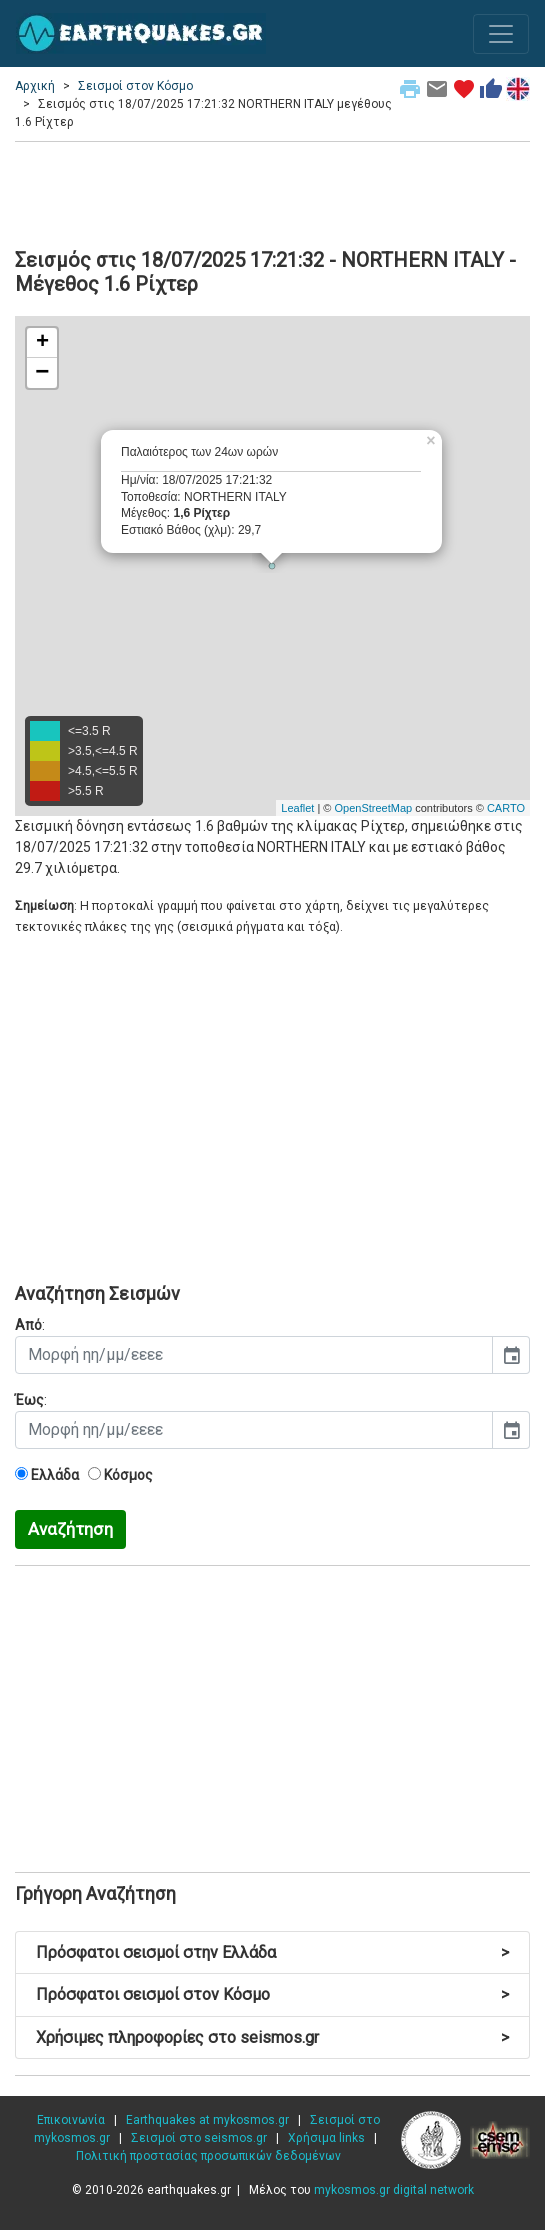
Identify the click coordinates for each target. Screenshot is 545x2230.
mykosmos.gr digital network (394, 2190)
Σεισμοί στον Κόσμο (135, 86)
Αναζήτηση (70, 1529)
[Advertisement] (272, 192)
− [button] (42, 373)
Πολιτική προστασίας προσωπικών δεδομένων (208, 2156)
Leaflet (297, 808)
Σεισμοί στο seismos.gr (199, 2138)
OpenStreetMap (373, 808)
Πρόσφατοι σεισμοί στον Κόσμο (272, 1994)
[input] (254, 1355)
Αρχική (35, 86)
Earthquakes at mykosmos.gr (207, 2120)
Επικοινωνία (71, 2120)
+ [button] (42, 343)
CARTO (506, 808)
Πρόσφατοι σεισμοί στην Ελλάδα (272, 1952)
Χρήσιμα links (326, 2138)
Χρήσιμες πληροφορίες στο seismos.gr (272, 2037)
